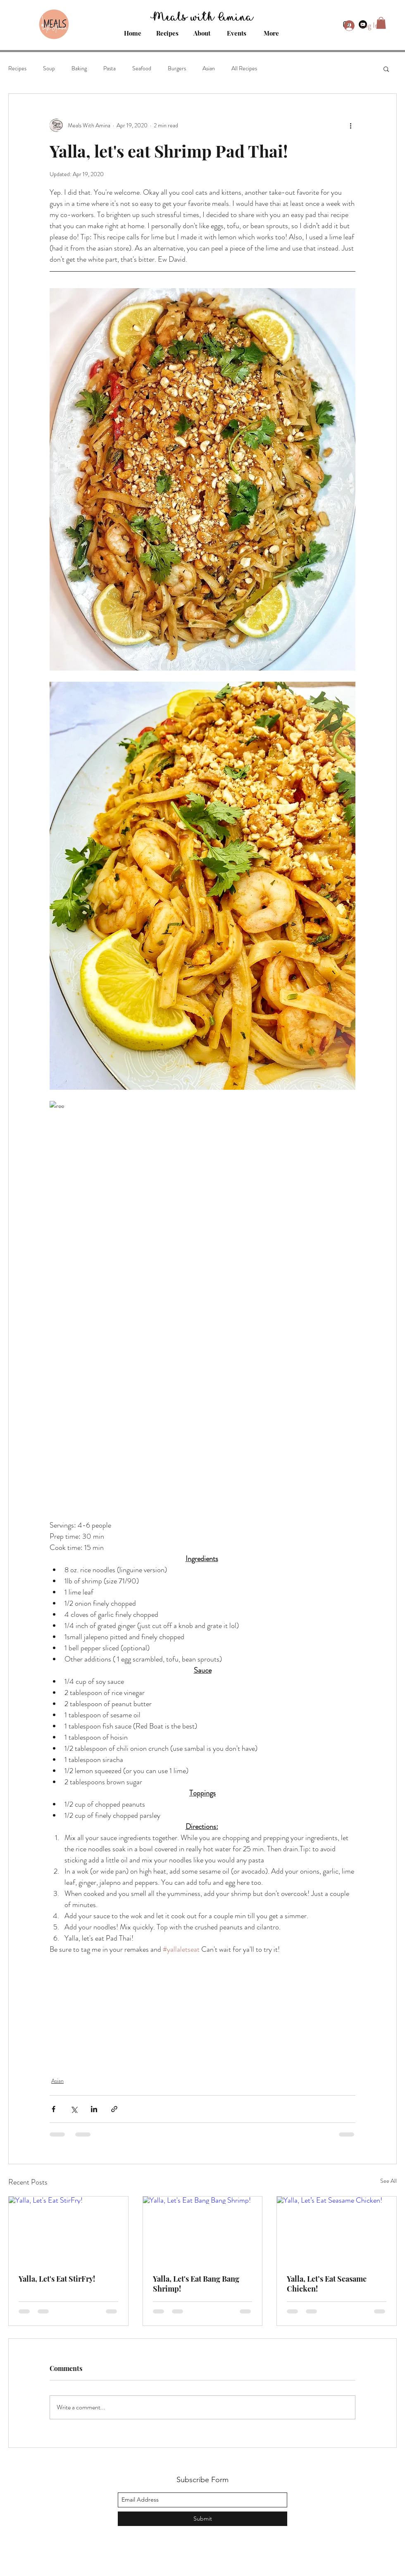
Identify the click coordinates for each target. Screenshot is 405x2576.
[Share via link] (114, 2109)
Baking (79, 68)
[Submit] (202, 2519)
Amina (235, 14)
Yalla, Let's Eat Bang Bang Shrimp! (196, 2284)
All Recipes (244, 68)
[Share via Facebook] (53, 2109)
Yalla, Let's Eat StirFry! (57, 2279)
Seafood (141, 68)
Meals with (184, 14)
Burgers (177, 68)
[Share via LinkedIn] (94, 2109)
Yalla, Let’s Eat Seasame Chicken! (327, 2284)
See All (388, 2181)
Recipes (17, 68)
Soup (49, 68)
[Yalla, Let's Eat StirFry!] (68, 2229)
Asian (208, 68)
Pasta (109, 68)
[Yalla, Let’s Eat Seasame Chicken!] (336, 2229)
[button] (386, 68)
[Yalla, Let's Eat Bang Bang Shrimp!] (202, 2229)
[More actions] (350, 125)
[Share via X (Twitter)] (74, 2109)
